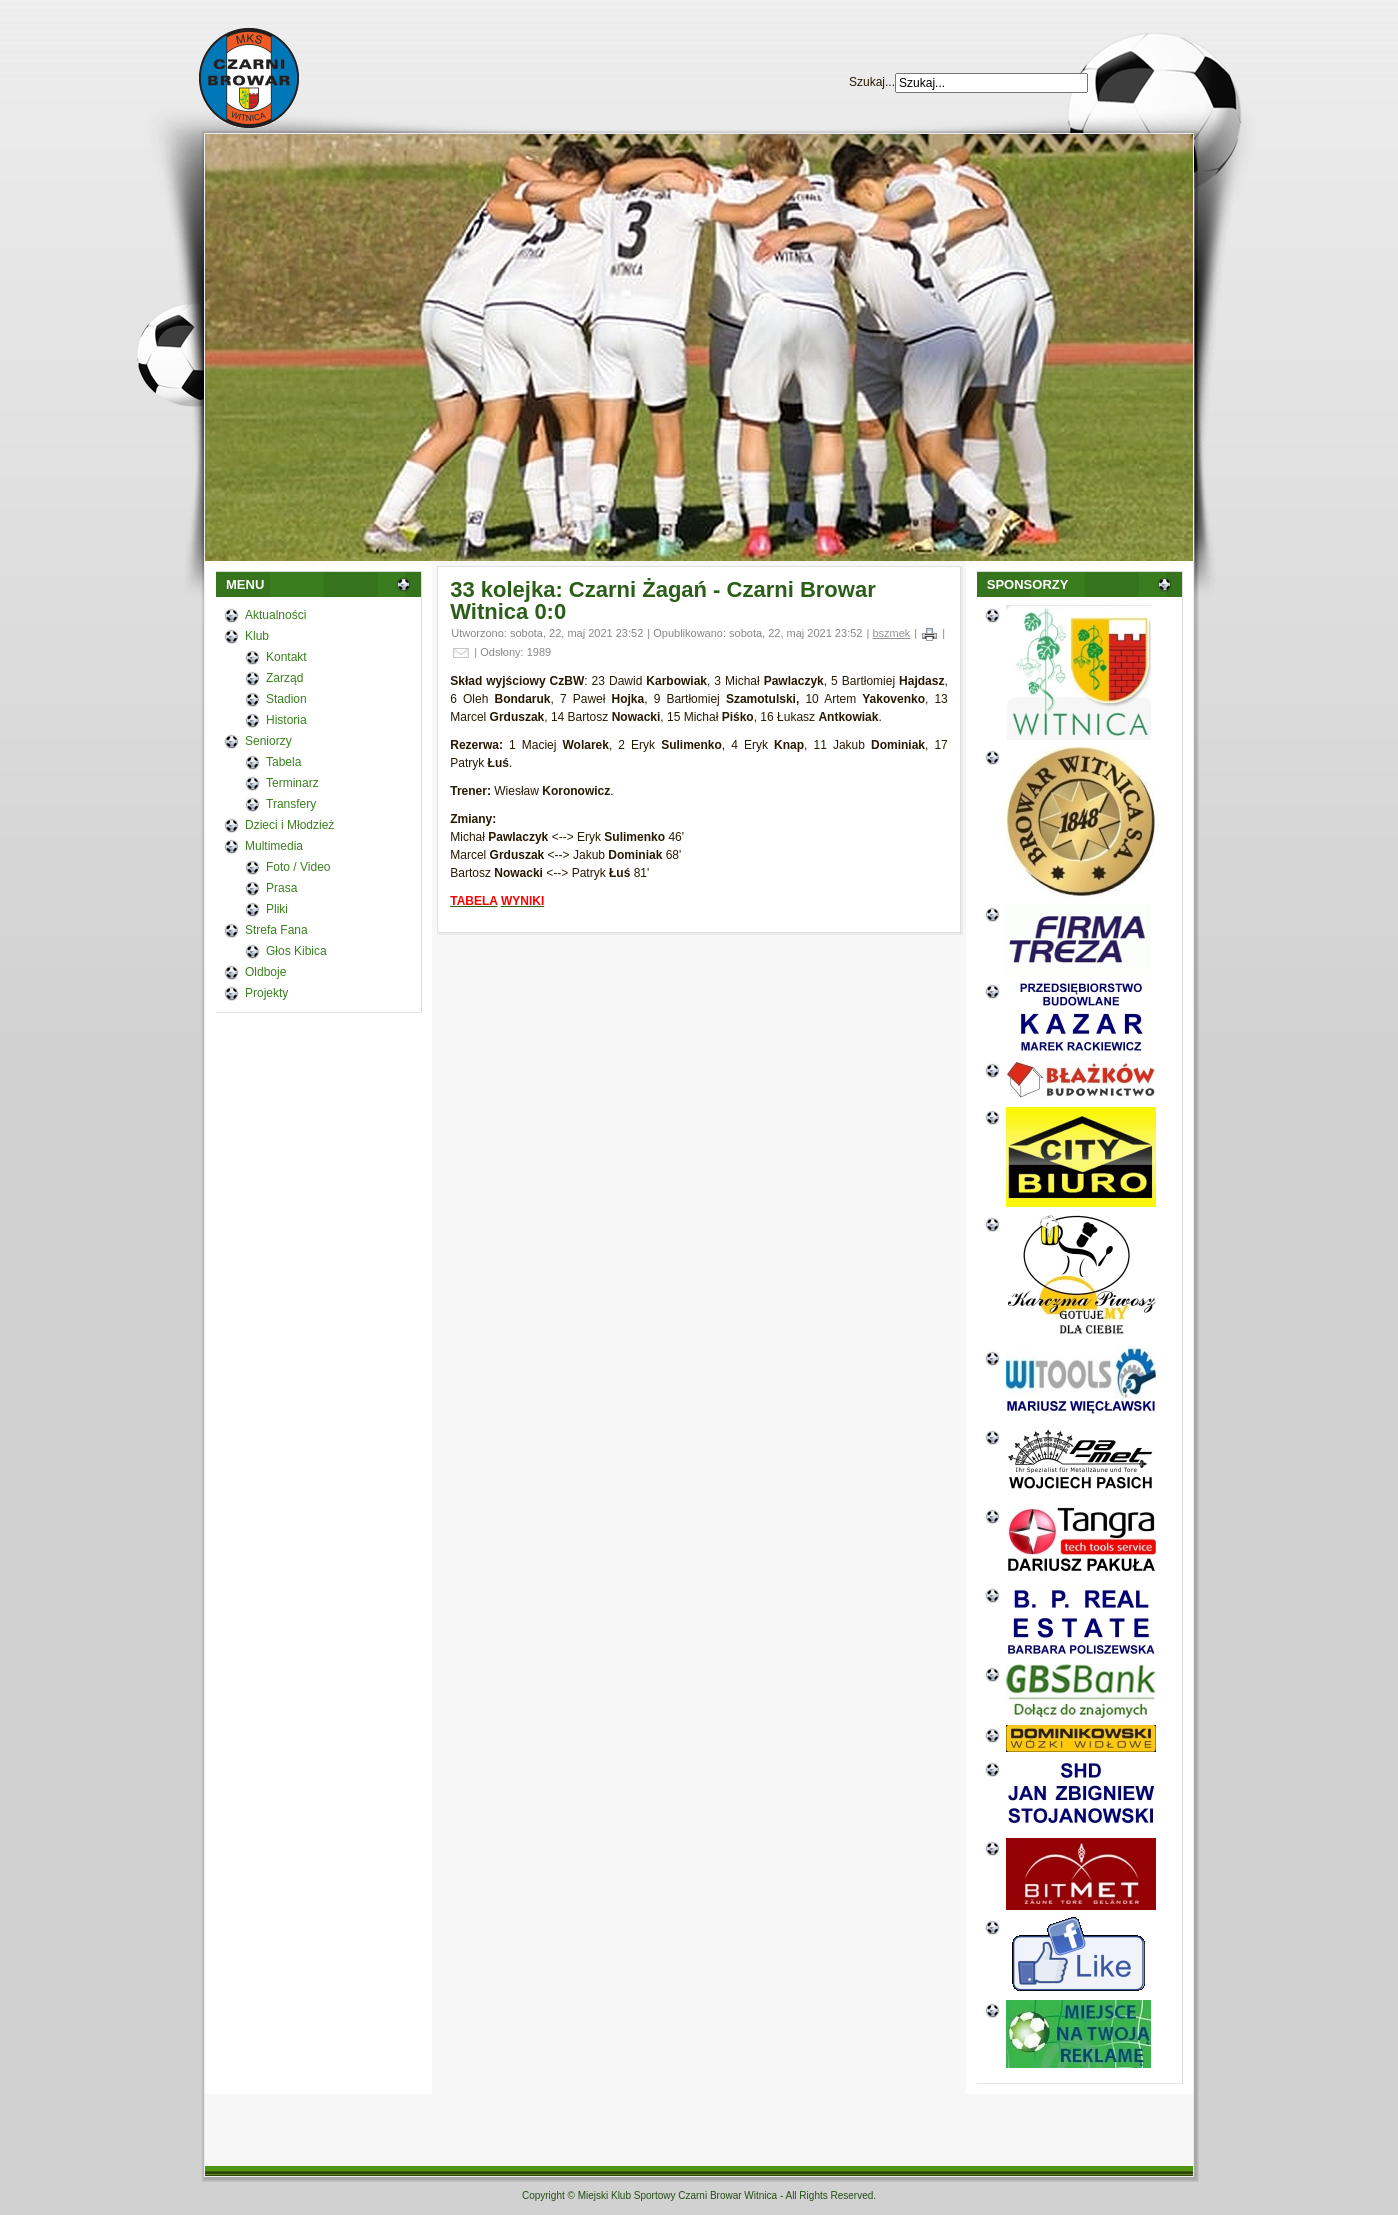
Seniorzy (268, 741)
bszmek (891, 633)
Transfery (291, 804)
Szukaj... (872, 82)
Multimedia (274, 846)
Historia (286, 720)
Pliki (277, 909)
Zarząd (284, 678)
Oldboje (265, 972)
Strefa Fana (276, 930)
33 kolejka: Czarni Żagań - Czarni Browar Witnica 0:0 (662, 600)
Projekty (266, 993)
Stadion (286, 699)
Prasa (281, 888)
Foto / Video (298, 867)
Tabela (283, 762)
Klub (257, 636)
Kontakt (286, 657)
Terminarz (292, 783)
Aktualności (275, 615)
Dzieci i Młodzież (289, 825)
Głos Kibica (296, 951)
